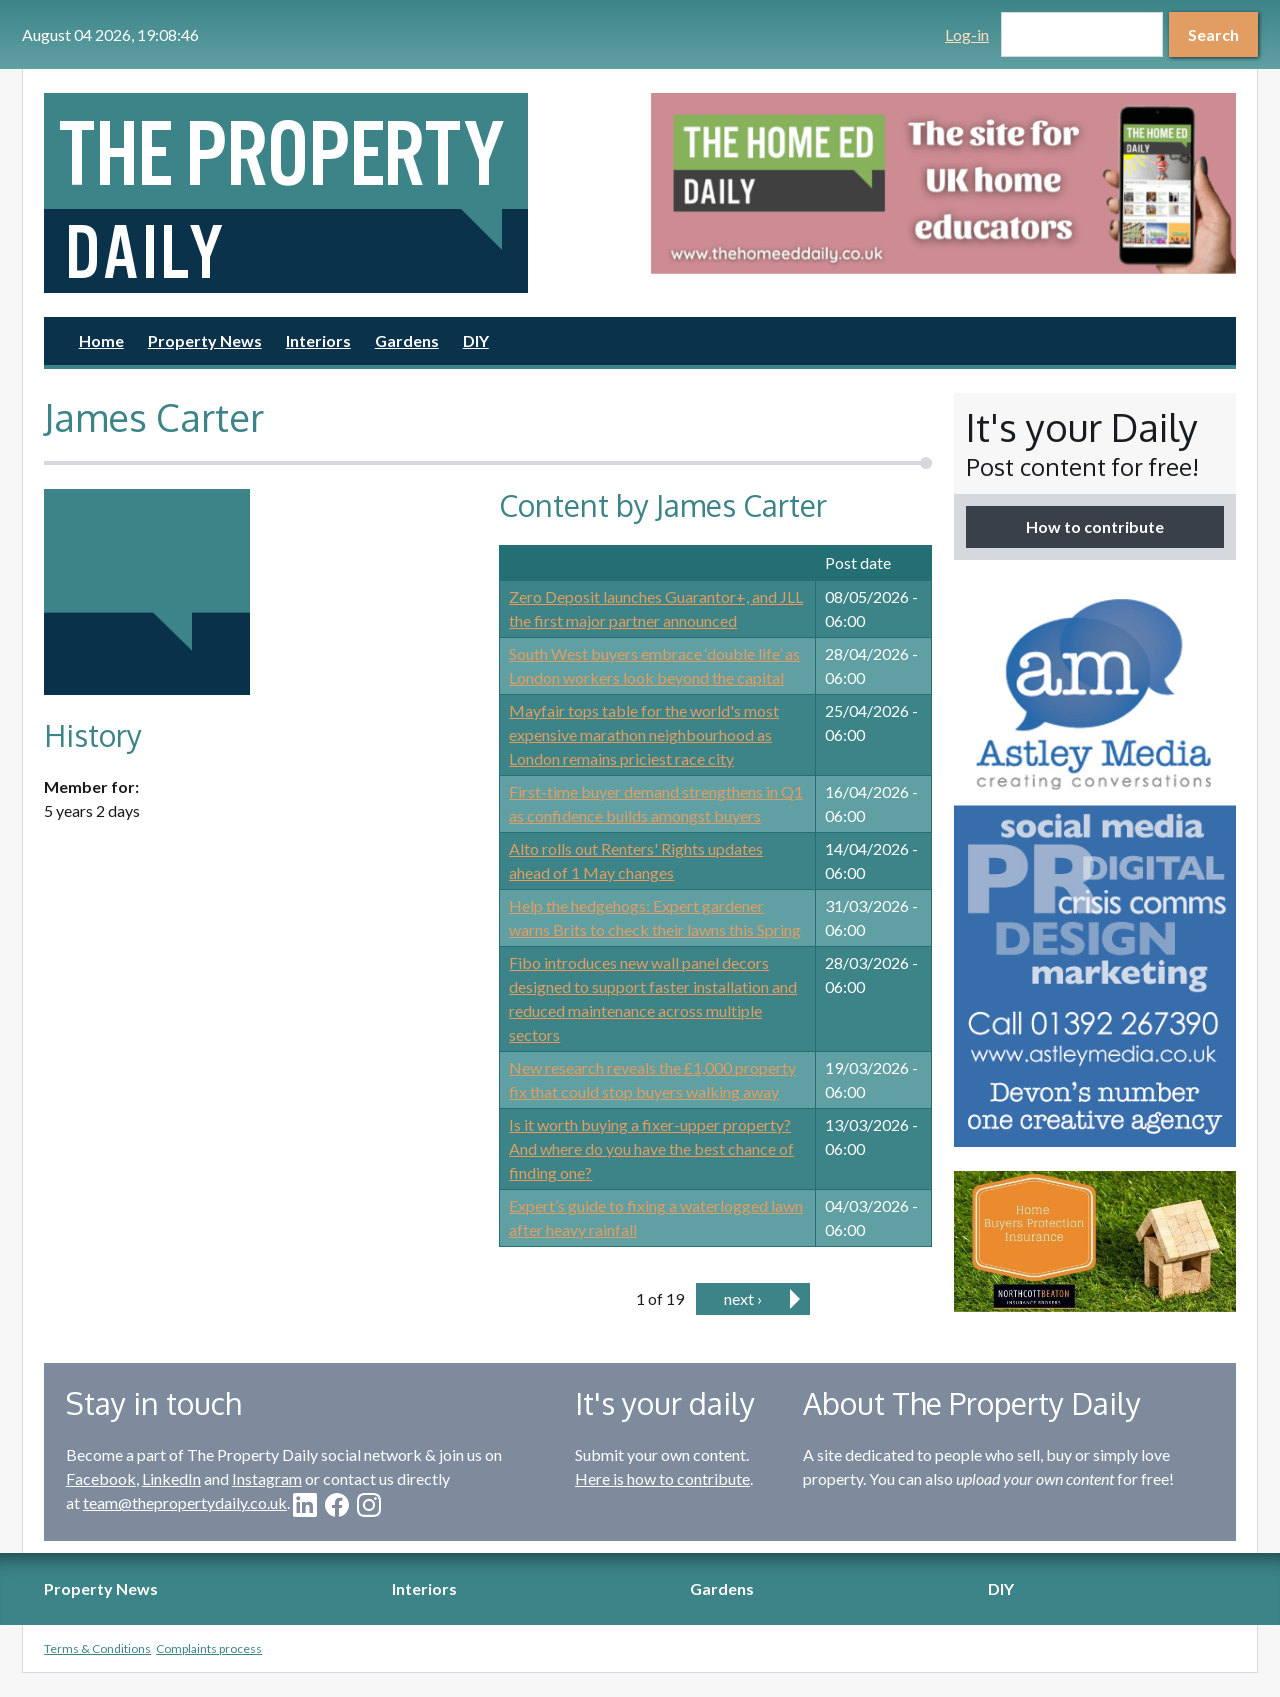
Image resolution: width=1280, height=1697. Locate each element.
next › (743, 1298)
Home (101, 340)
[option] (943, 183)
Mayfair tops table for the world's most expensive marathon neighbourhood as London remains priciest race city (644, 734)
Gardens (407, 340)
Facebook (101, 1478)
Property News (205, 340)
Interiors (318, 340)
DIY (476, 340)
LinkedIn (171, 1478)
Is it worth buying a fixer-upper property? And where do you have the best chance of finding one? (651, 1148)
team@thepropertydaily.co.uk (185, 1502)
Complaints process (209, 1648)
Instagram (267, 1478)
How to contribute (1095, 526)
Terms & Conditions (97, 1648)
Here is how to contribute (662, 1478)
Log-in (967, 34)
